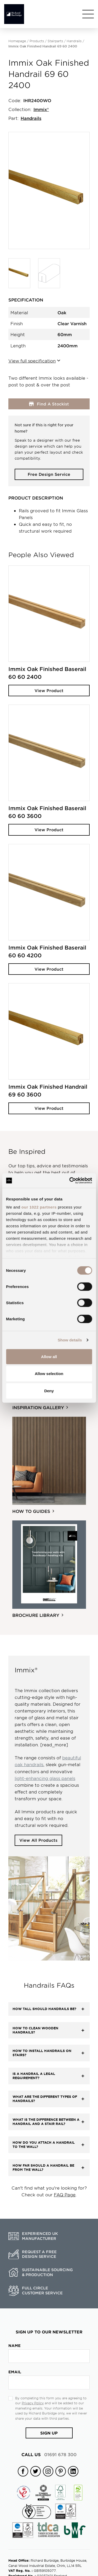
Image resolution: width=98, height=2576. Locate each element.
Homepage (17, 41)
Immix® (41, 109)
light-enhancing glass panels (45, 1778)
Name (14, 2345)
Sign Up (49, 2432)
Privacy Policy (33, 2403)
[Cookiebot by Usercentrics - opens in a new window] (70, 1180)
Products (37, 41)
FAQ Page (65, 2194)
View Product (49, 690)
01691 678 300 (49, 2454)
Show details (70, 1340)
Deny (49, 1391)
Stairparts (55, 41)
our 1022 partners (38, 1207)
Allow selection (49, 1373)
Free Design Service (49, 474)
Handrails (74, 41)
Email (14, 2372)
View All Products (38, 1840)
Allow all (49, 1356)
